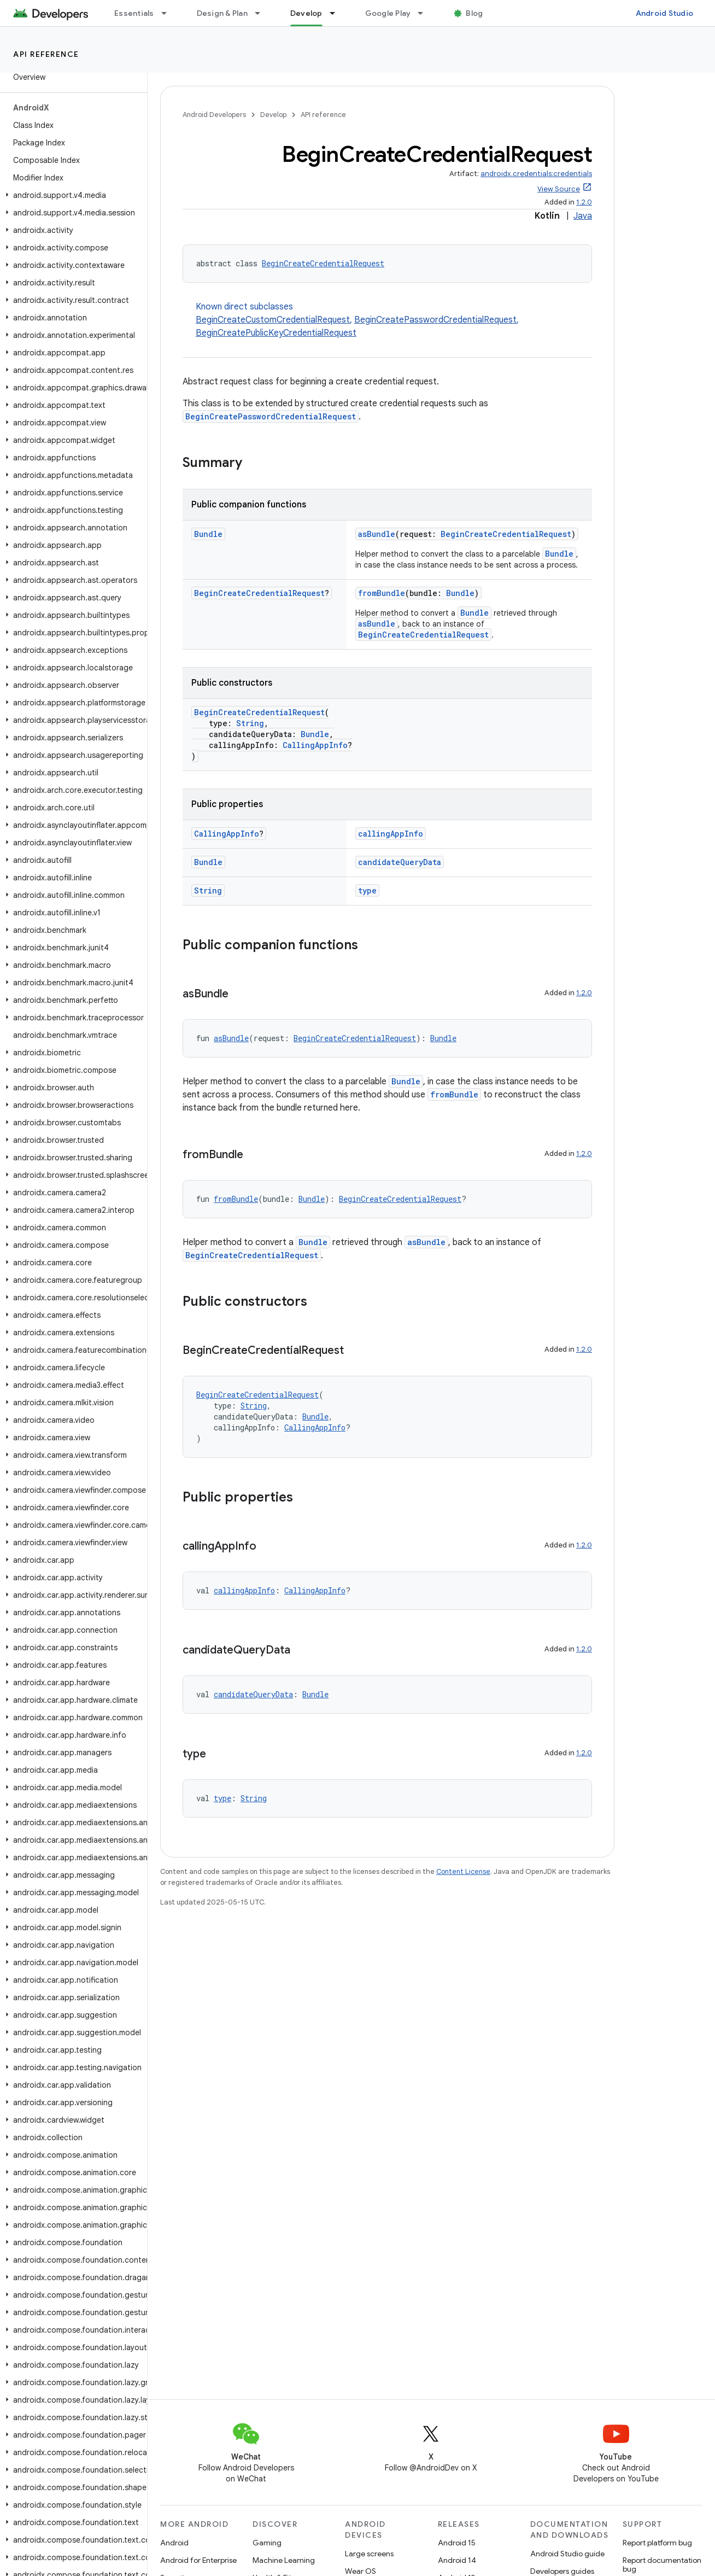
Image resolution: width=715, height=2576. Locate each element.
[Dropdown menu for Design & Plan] (262, 13)
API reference (46, 54)
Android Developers (214, 114)
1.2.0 (584, 202)
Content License (463, 1871)
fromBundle (381, 593)
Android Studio (665, 13)
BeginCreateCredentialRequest (323, 263)
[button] (71, 195)
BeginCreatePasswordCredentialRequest (435, 319)
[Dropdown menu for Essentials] (169, 13)
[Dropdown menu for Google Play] (425, 13)
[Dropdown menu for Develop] (337, 13)
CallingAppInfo (315, 745)
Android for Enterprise (198, 2560)
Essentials (134, 13)
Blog (474, 13)
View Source (558, 189)
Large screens (369, 2554)
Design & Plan (222, 13)
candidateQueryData (399, 862)
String (250, 723)
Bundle (208, 534)
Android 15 (457, 2543)
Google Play (388, 13)
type (367, 890)
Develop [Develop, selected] (306, 13)
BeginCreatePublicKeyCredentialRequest (276, 333)
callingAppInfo (390, 833)
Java (582, 216)
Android (174, 2543)
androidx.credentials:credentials (536, 173)
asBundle (376, 534)
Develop (273, 114)
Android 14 (457, 2560)
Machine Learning (284, 2560)
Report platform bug (657, 2543)
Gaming (267, 2543)
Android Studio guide (567, 2554)
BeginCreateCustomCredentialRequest (273, 319)
